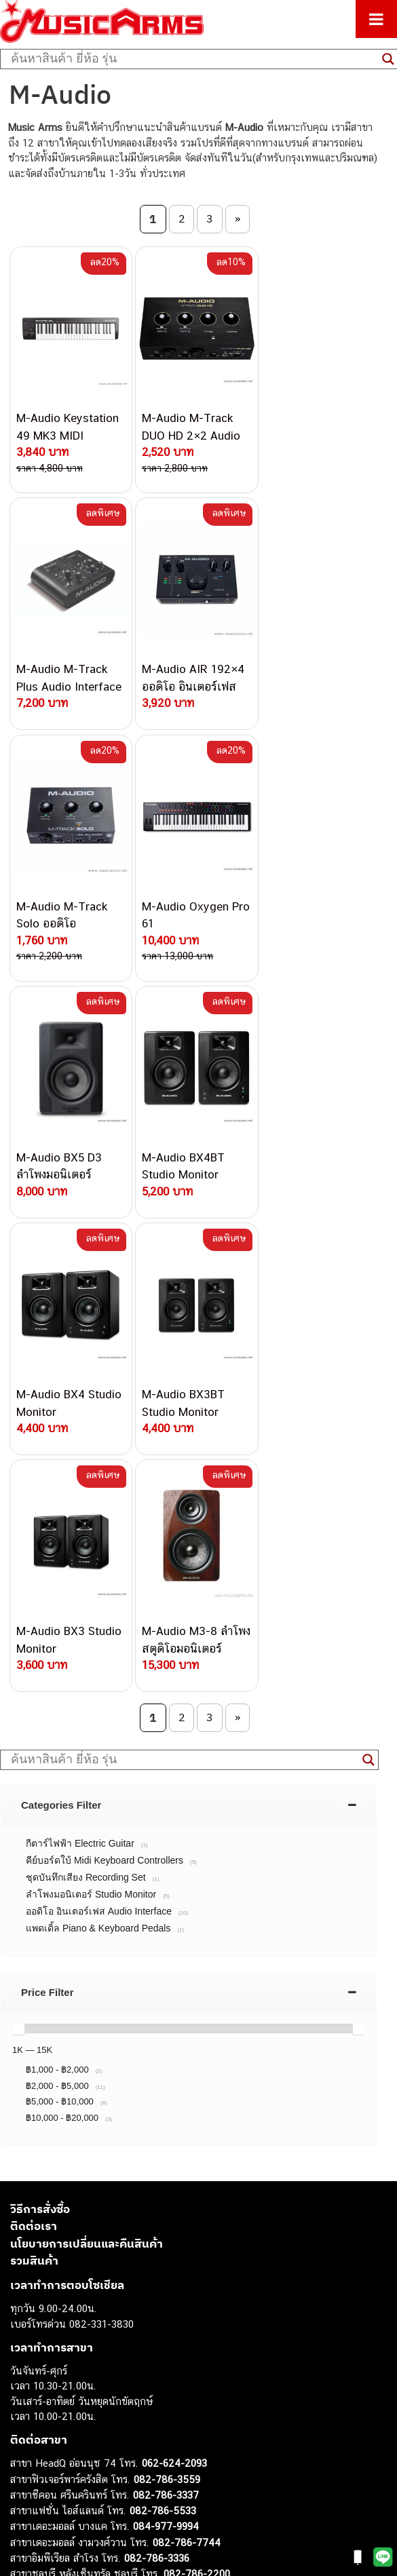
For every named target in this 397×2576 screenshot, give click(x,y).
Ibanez (25, 2491)
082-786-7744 (187, 2067)
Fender (25, 2461)
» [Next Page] (237, 218)
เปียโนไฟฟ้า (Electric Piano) (71, 2385)
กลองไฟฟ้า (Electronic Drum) (73, 2415)
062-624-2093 (174, 1989)
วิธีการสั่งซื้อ (40, 1734)
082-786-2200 (197, 2098)
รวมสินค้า (34, 1786)
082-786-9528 (132, 2130)
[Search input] (193, 59)
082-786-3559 (167, 2004)
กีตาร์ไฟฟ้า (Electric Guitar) (69, 2339)
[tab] (189, 1331)
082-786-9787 (164, 2146)
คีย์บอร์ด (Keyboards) (56, 2369)
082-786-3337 (166, 2020)
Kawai (23, 2507)
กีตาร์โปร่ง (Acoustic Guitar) (71, 2354)
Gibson (25, 2476)
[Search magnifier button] (368, 1285)
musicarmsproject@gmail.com (107, 2316)
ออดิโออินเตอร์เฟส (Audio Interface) (88, 2430)
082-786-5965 (195, 2177)
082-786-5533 (163, 2035)
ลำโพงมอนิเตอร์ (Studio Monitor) (81, 2446)
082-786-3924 (126, 2115)
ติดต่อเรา (33, 1751)
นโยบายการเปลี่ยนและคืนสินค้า (86, 1768)
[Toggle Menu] (376, 19)
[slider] (18, 1554)
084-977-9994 (166, 2052)
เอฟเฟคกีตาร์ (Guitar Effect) (71, 2400)
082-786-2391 (192, 2191)
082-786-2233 (210, 2161)
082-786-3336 (156, 2084)
